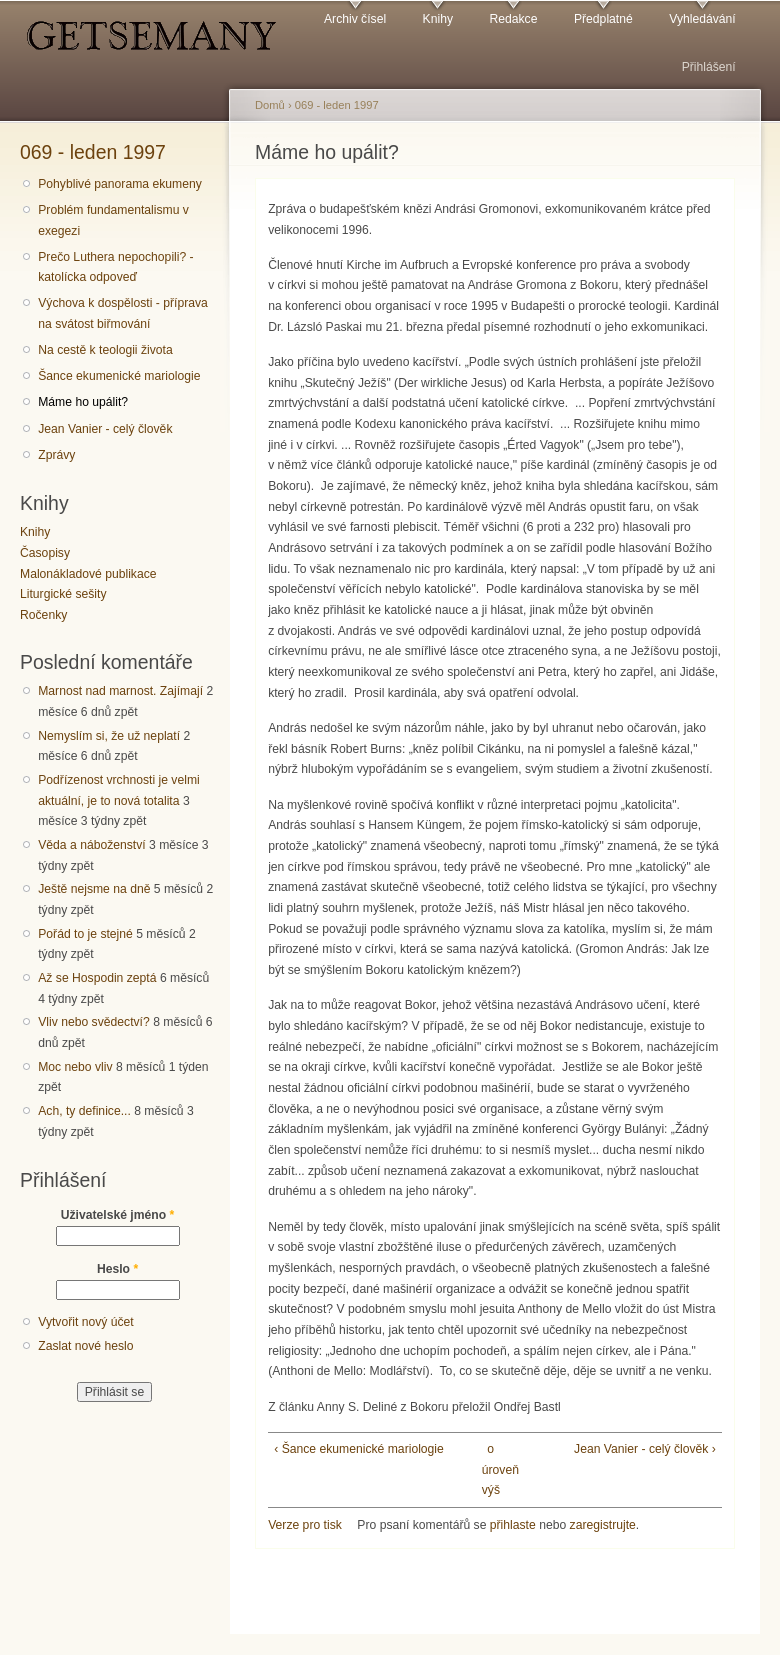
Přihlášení (709, 67)
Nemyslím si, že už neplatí (109, 736)
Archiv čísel (355, 19)
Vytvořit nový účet (86, 1322)
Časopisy (45, 553)
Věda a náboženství (91, 845)
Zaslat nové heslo (85, 1346)
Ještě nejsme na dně (94, 889)
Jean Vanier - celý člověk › (645, 1449)
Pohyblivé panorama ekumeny (120, 184)
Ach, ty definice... (84, 1111)
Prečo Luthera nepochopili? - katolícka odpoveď (115, 267)
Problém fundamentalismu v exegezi (113, 220)
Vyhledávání (702, 19)
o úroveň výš (491, 1469)
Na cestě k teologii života (105, 350)
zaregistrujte (603, 1525)
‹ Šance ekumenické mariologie (359, 1449)
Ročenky (43, 615)
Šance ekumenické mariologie (119, 376)
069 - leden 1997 (93, 152)
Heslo (117, 1269)
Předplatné (603, 19)
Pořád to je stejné (85, 934)
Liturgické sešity (63, 594)
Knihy (438, 19)
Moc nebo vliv (75, 1067)
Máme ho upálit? (83, 402)
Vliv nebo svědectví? (94, 1022)
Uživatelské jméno (118, 1215)
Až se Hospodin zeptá (97, 978)
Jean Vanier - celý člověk (105, 429)
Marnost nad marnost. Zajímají (120, 691)
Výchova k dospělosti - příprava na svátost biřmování (123, 313)
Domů (270, 105)
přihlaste (513, 1525)
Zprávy (56, 455)
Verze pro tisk (305, 1525)
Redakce (513, 19)
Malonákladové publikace (88, 574)
